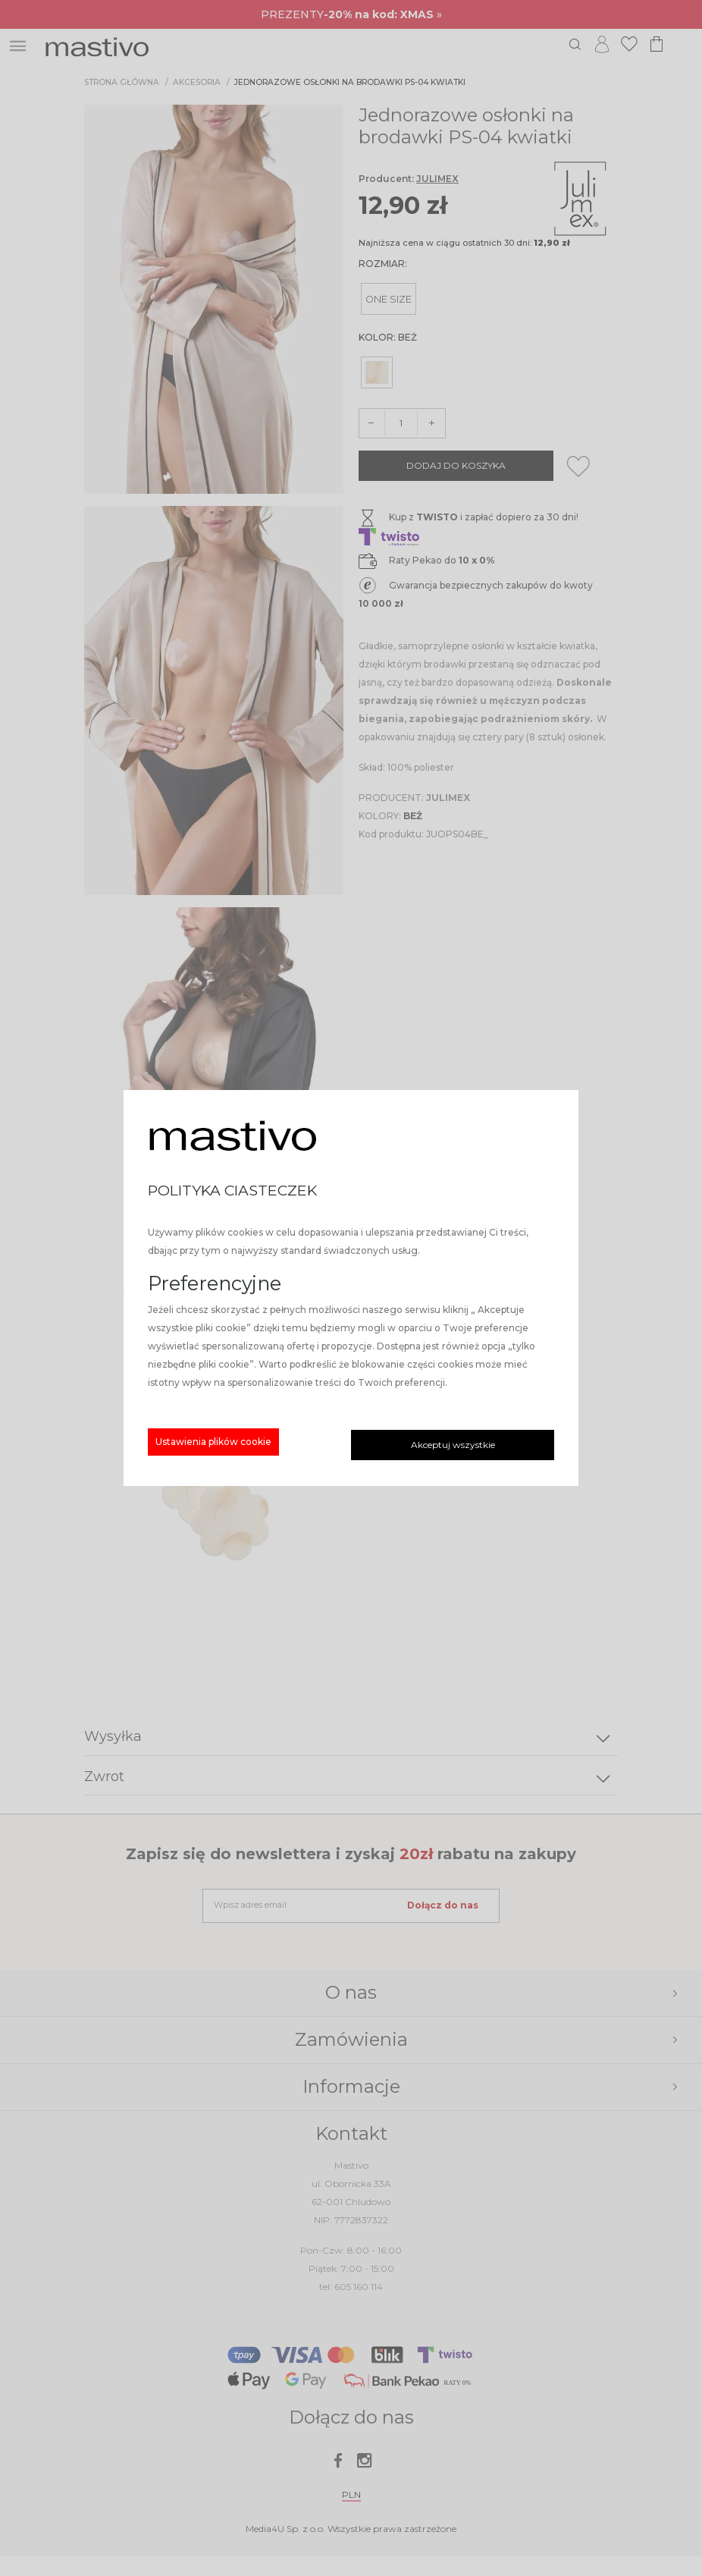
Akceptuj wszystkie (453, 1444)
